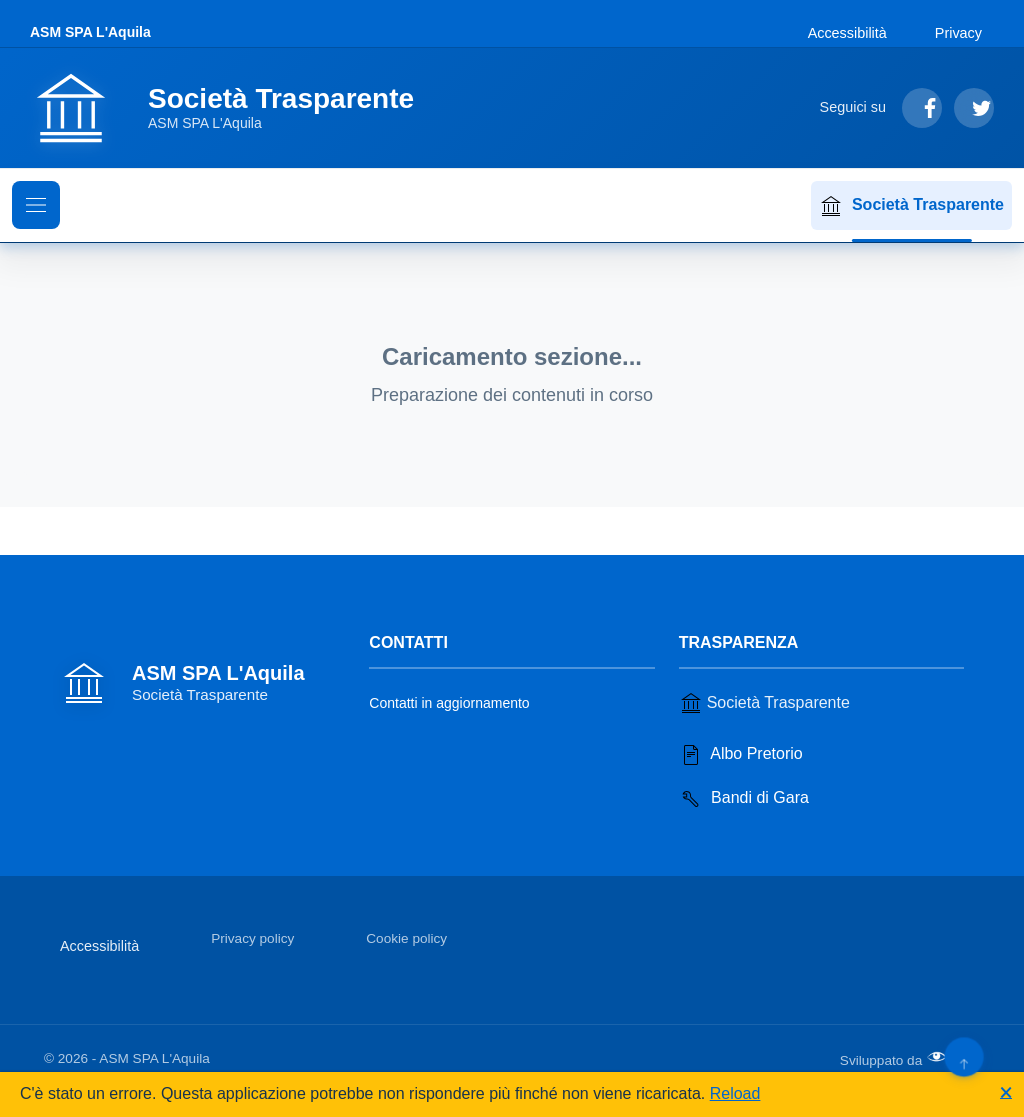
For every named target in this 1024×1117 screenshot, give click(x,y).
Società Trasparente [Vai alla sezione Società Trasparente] (764, 703)
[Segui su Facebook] (922, 108)
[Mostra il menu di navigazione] (36, 205)
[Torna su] (963, 1056)
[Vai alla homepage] (234, 108)
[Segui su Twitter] (974, 108)
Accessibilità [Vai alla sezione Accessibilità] (847, 33)
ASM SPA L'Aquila (90, 32)
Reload (735, 1093)
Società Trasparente (911, 206)
